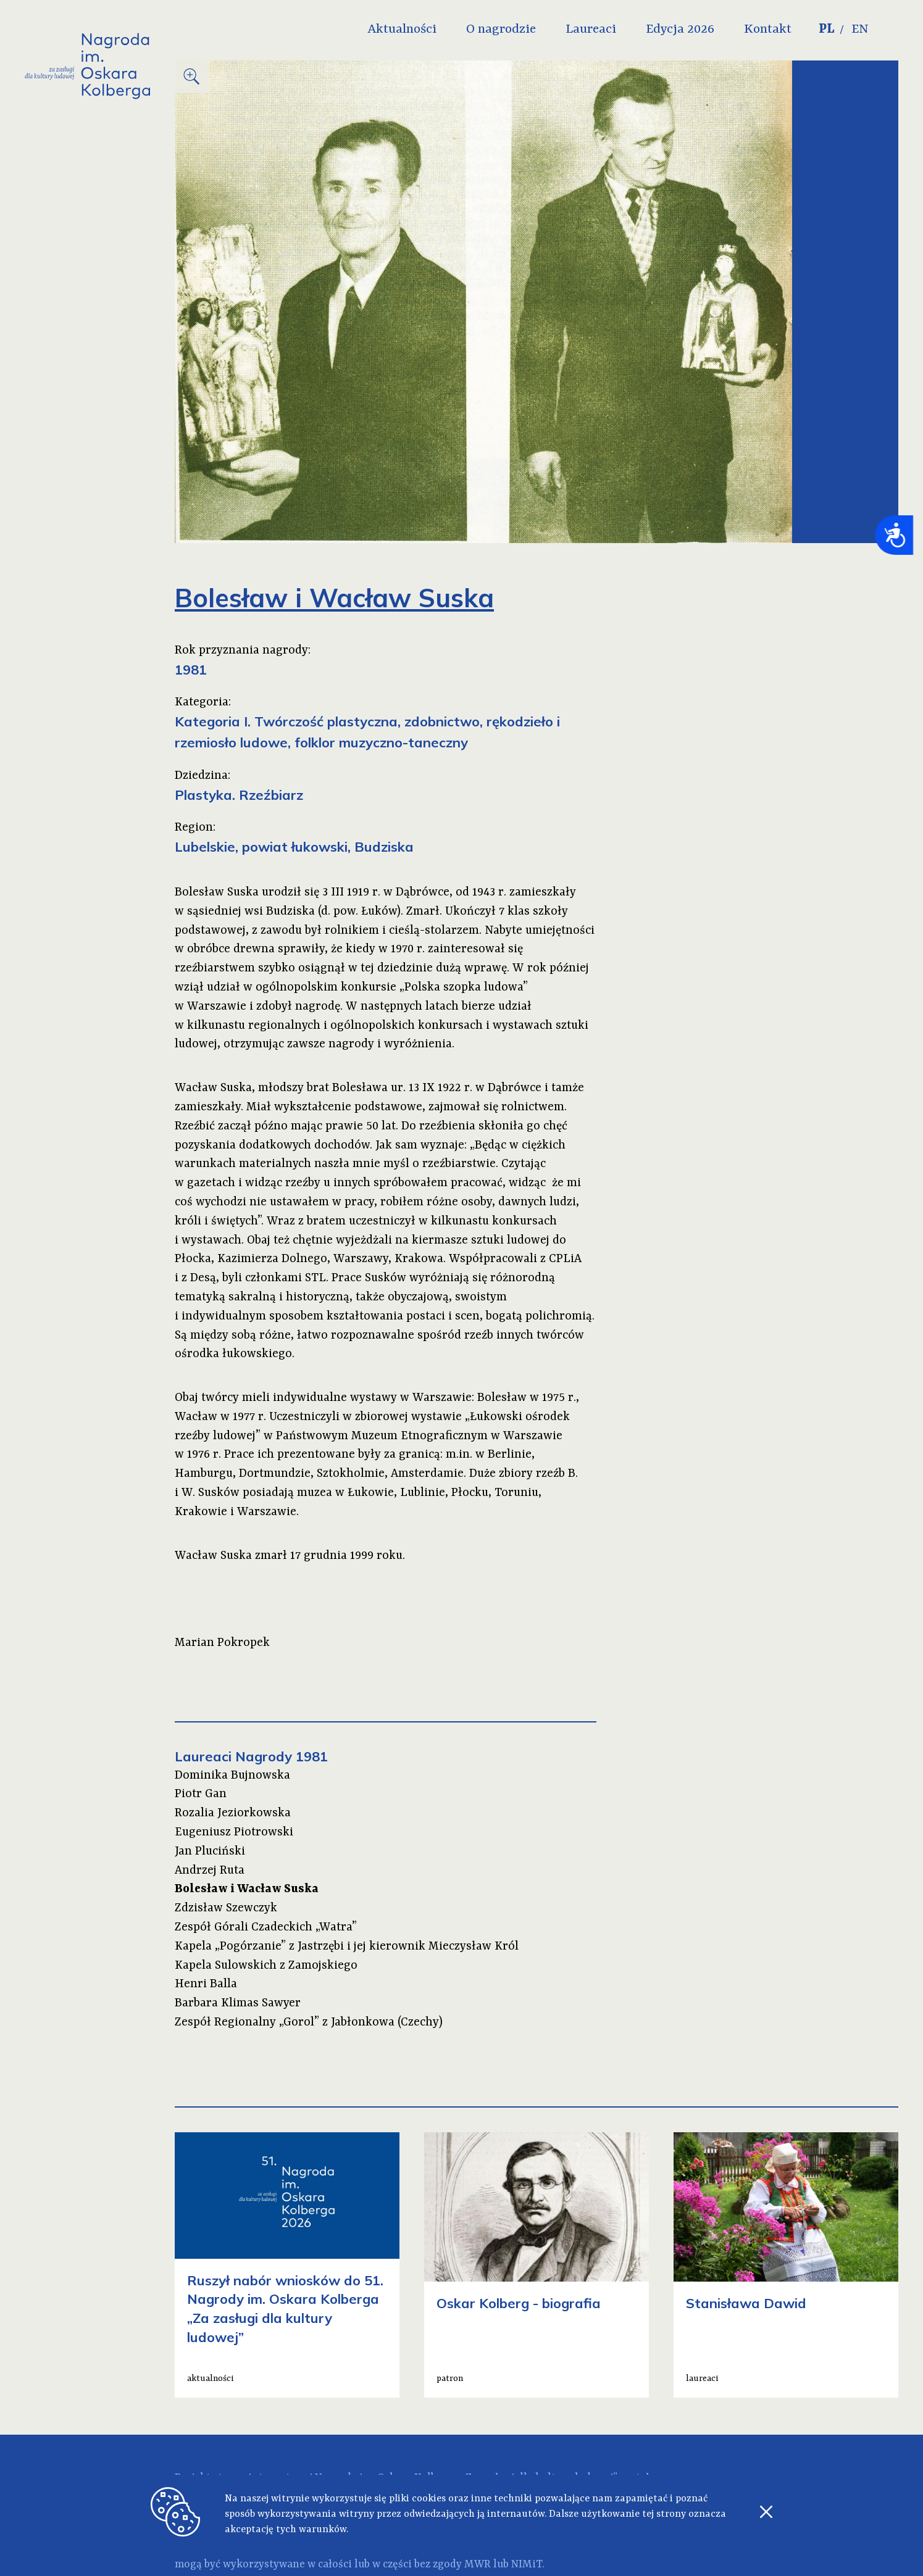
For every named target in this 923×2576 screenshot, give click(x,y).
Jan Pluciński (210, 1851)
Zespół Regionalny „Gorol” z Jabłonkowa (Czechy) (309, 2022)
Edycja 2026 (703, 29)
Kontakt (791, 29)
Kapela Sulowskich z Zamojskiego (266, 1965)
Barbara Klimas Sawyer (238, 2003)
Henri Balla (206, 1984)
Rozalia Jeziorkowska (233, 1813)
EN (884, 29)
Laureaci (614, 29)
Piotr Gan (201, 1794)
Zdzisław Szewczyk (226, 1908)
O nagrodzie (524, 29)
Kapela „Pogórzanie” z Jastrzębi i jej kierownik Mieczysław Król (347, 1946)
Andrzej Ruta (209, 1870)
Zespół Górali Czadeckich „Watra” (266, 1927)
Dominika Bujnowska (232, 1775)
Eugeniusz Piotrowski (234, 1832)
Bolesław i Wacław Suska (247, 1889)
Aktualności (425, 29)
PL (850, 29)
